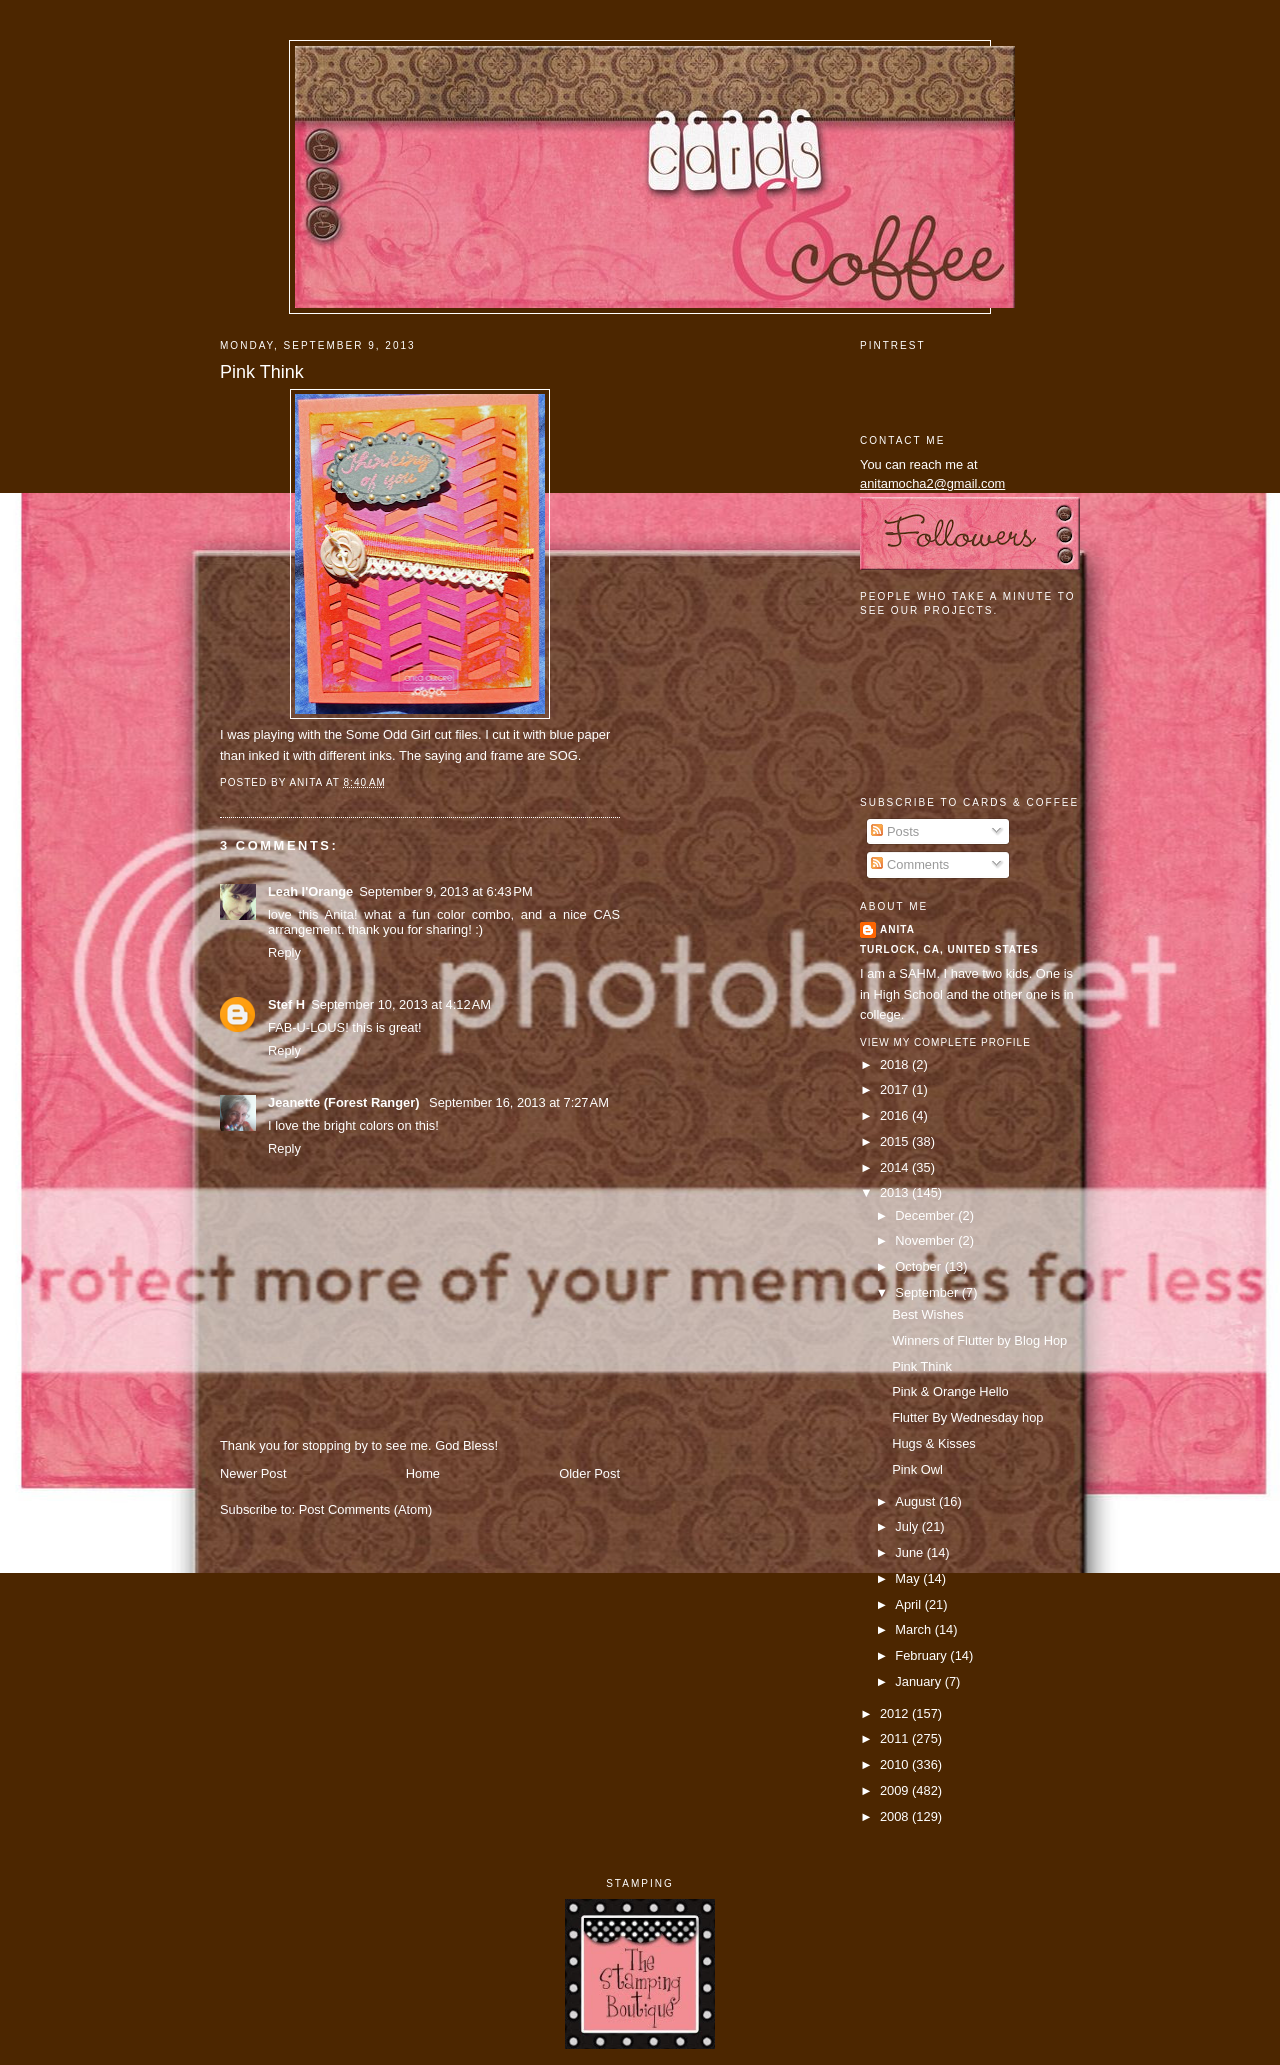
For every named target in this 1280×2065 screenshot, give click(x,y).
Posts (895, 831)
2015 (896, 1141)
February (922, 1655)
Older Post (589, 1473)
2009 (896, 1790)
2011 (896, 1738)
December (926, 1215)
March (914, 1629)
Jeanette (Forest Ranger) (345, 1102)
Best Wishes (927, 1314)
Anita (897, 929)
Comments (910, 864)
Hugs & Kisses (934, 1443)
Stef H (286, 1004)
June (910, 1552)
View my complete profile (945, 1042)
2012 (896, 1713)
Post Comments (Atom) (366, 1509)
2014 (896, 1167)
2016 (896, 1115)
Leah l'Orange (310, 891)
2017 (896, 1089)
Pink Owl (917, 1469)
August (917, 1501)
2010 (896, 1764)
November (926, 1240)
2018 (896, 1064)
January (919, 1681)
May (909, 1578)
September (928, 1292)
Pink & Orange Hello (950, 1391)
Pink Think (262, 372)
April (909, 1604)
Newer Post (253, 1473)
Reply (284, 952)
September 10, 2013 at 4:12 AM (401, 1004)
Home (423, 1473)
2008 (896, 1816)
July (908, 1526)
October (919, 1266)
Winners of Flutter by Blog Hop (979, 1340)
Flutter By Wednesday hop (967, 1417)
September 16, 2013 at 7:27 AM (519, 1102)
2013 (896, 1192)
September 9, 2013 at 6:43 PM (445, 891)
